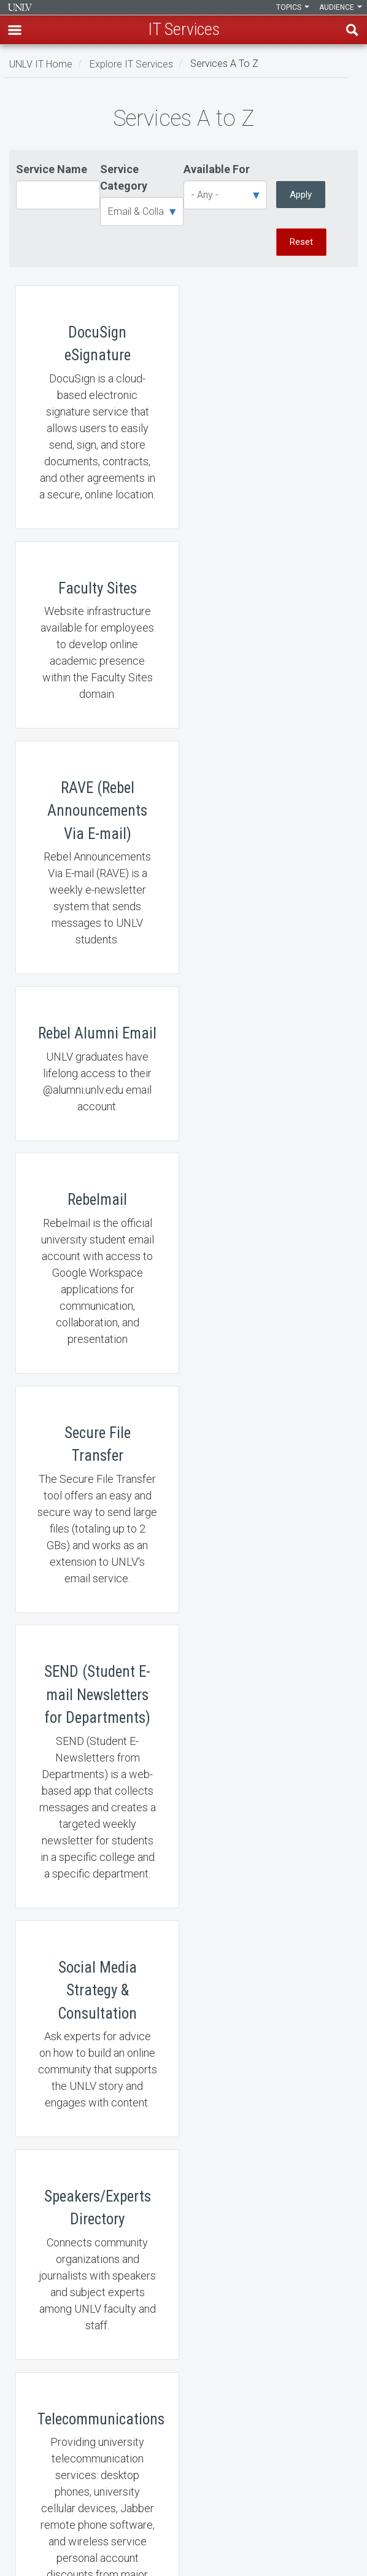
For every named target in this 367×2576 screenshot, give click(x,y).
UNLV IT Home (40, 63)
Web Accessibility (52, 2410)
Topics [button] (292, 7)
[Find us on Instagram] (177, 2556)
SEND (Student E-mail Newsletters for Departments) (96, 1168)
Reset (301, 241)
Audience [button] (340, 7)
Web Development (270, 1907)
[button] (14, 30)
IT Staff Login (44, 2314)
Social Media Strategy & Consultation (270, 1168)
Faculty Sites (270, 407)
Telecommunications (270, 1449)
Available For (217, 169)
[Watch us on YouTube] (196, 2556)
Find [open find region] (352, 30)
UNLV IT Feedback (53, 2441)
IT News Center (47, 2282)
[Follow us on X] (190, 2556)
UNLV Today (96, 1698)
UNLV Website (45, 2473)
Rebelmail (96, 900)
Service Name (51, 169)
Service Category (123, 177)
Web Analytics (96, 1907)
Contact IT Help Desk (58, 2346)
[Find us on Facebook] (171, 2556)
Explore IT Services (131, 63)
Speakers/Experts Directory (96, 1449)
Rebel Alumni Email (270, 658)
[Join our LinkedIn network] (183, 2556)
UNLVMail (270, 1698)
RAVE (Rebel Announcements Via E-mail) (96, 658)
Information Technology (20, 7)
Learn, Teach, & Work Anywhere (78, 2250)
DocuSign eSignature (96, 407)
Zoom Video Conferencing (96, 2101)
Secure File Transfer (270, 900)
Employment (43, 2378)
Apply (301, 194)
